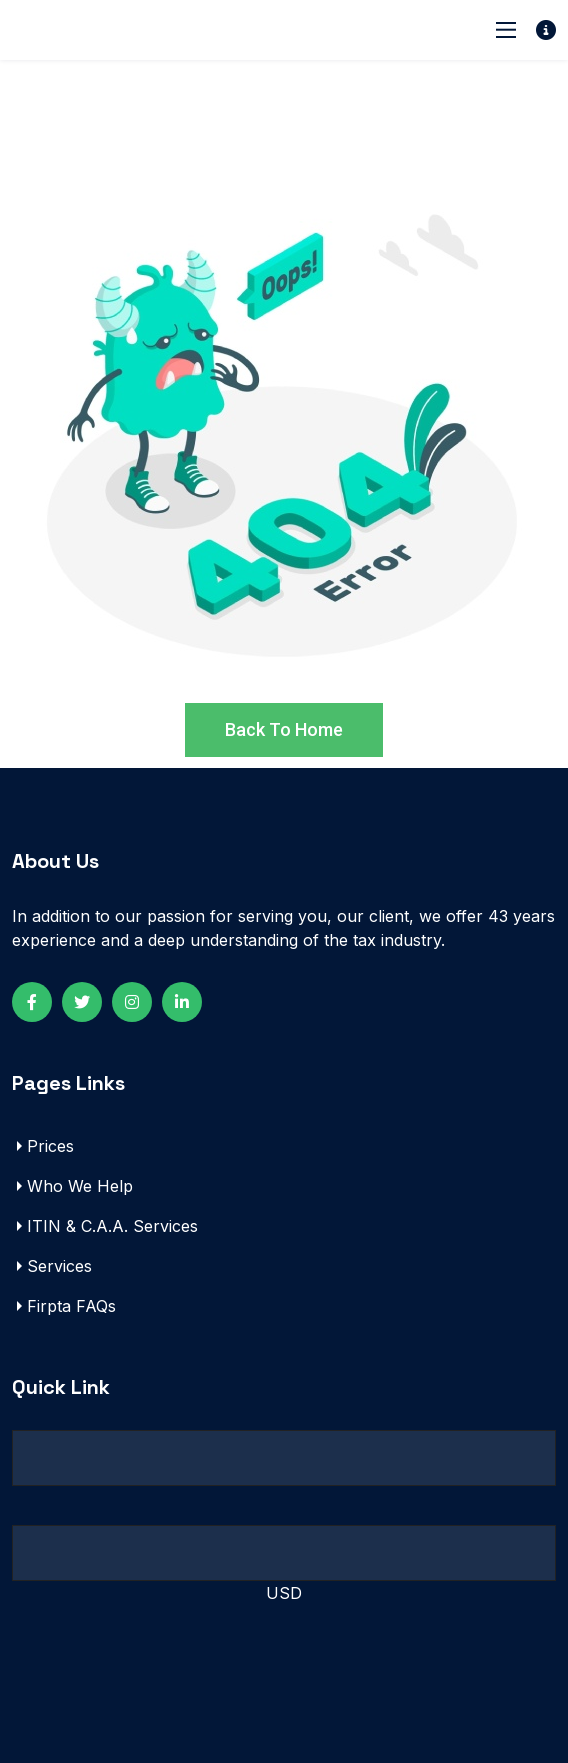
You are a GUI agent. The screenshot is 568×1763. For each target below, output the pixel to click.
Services (59, 1266)
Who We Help (80, 1186)
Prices (50, 1146)
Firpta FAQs (71, 1306)
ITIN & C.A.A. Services (112, 1226)
